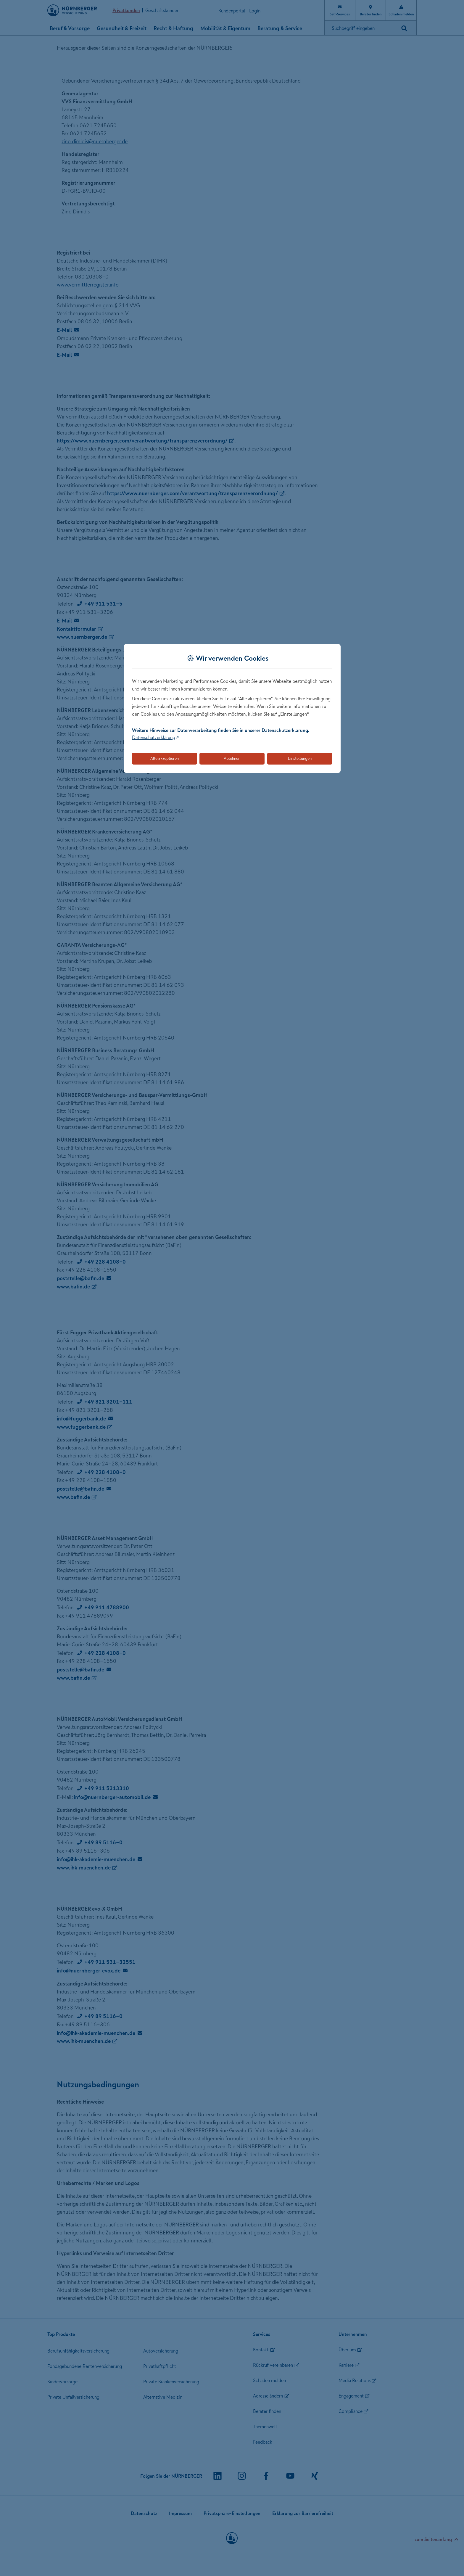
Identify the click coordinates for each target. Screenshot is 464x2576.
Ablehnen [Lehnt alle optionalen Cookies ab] (232, 758)
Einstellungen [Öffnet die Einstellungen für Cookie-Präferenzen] (300, 758)
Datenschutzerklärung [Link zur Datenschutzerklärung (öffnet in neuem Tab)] (153, 737)
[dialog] (232, 708)
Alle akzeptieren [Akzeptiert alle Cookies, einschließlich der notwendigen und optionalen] (164, 758)
